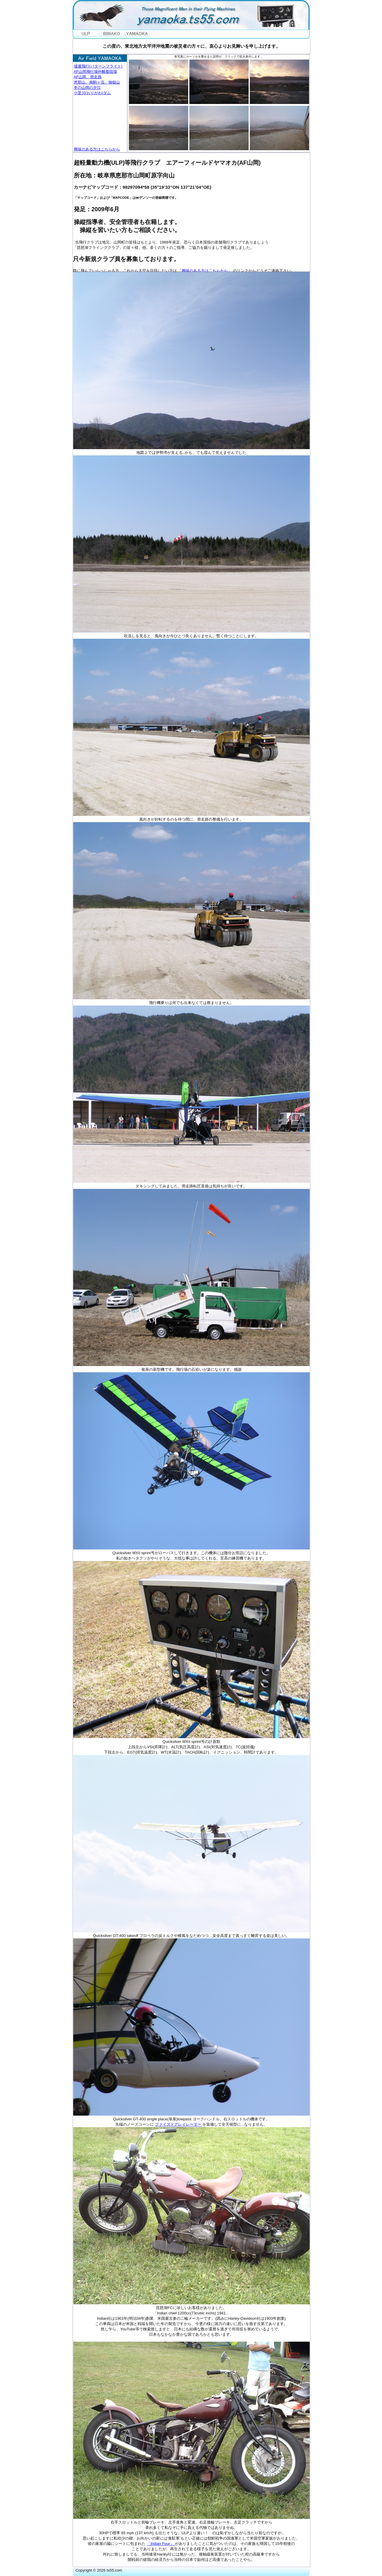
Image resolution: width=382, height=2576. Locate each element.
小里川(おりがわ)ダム (92, 93)
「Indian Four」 (161, 2543)
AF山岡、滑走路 (88, 77)
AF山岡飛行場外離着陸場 (95, 71)
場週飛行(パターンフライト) (98, 66)
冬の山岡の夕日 (87, 87)
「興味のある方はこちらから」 (204, 270)
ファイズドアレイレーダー (178, 2124)
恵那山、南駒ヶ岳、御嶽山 (97, 82)
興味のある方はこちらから (97, 149)
